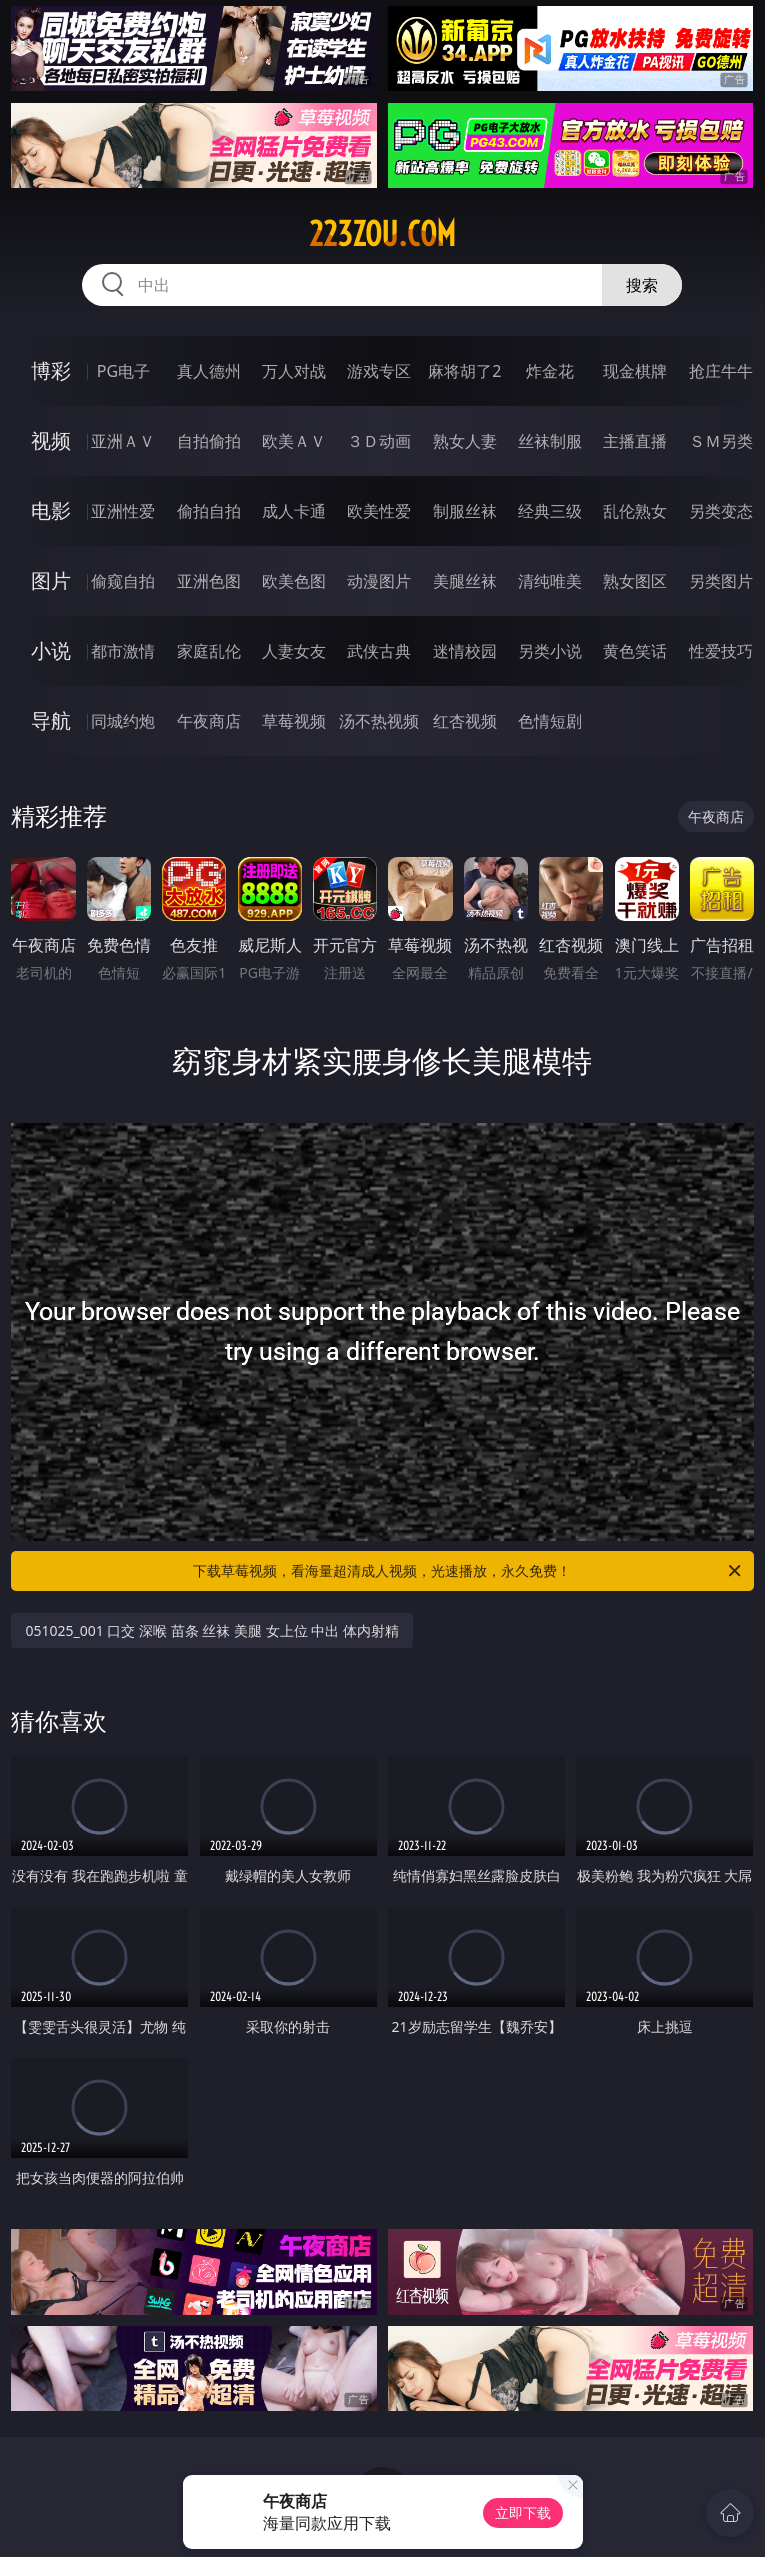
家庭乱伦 (209, 651)
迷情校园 (465, 651)
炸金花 (550, 371)
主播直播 (635, 441)
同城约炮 (123, 721)
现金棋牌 (635, 371)
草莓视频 (294, 721)
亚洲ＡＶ (123, 441)
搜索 (642, 285)
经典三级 (550, 511)
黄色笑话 (635, 651)
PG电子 (123, 371)
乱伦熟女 (635, 511)
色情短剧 (550, 721)
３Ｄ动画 (379, 441)
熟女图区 (635, 581)
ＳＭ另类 (721, 441)
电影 (51, 510)
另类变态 (721, 511)
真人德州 (209, 371)
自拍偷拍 (209, 441)
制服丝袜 (465, 511)
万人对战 (294, 371)
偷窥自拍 (123, 581)
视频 (51, 440)
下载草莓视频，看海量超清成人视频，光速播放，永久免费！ (468, 1571)
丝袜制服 (550, 441)
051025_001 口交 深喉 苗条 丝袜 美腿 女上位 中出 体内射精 (211, 1630)
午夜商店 (209, 721)
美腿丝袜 (465, 581)
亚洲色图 (209, 581)
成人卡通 (294, 511)
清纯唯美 (550, 581)
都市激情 (123, 651)
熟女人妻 (465, 441)
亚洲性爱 (123, 511)
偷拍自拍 (209, 511)
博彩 (51, 370)
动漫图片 (379, 581)
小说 (51, 650)
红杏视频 (465, 721)
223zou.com (382, 234)
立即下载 (523, 2512)
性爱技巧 (721, 651)
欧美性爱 (379, 511)
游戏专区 (379, 371)
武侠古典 (379, 651)
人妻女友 (294, 651)
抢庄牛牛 (721, 371)
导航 (51, 720)
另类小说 (550, 651)
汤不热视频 (379, 721)
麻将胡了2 (464, 371)
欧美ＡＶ (294, 441)
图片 (51, 580)
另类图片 (721, 581)
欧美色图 (294, 581)
